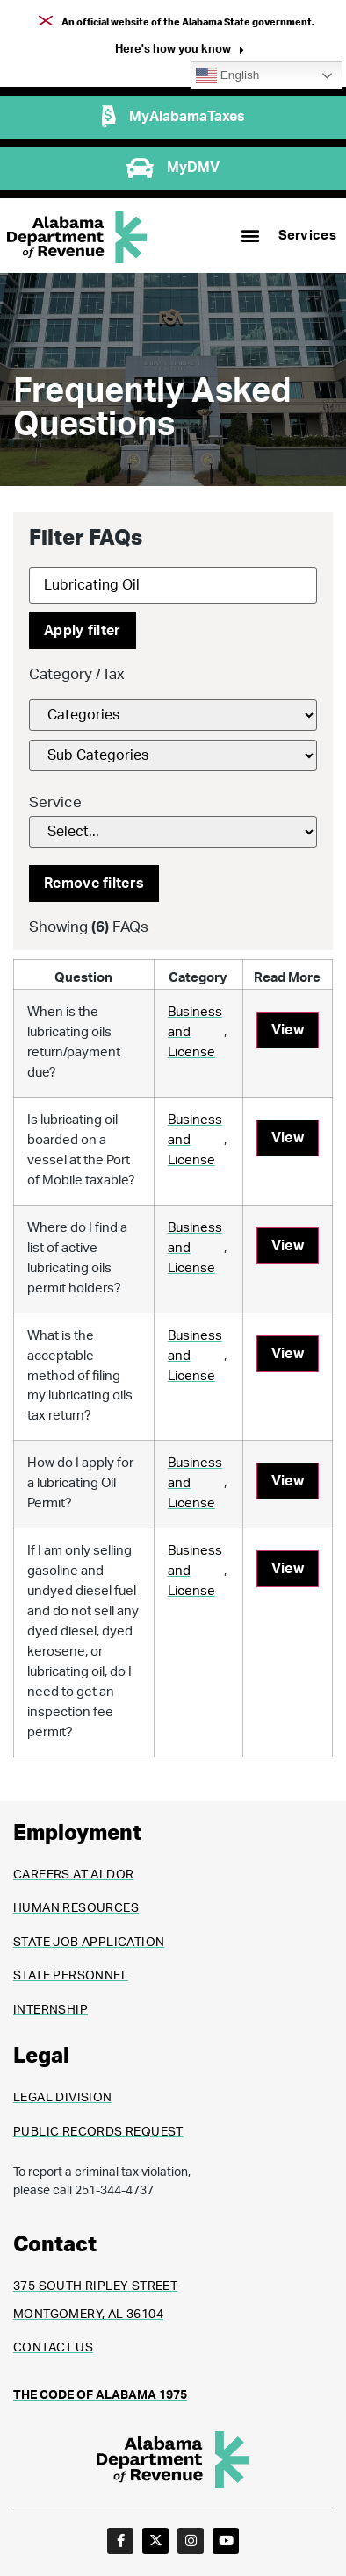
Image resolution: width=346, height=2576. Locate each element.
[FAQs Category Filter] (173, 715)
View (287, 1030)
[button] (179, 51)
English (227, 75)
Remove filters (94, 884)
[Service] (173, 832)
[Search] (173, 585)
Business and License (195, 1032)
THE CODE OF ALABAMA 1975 (100, 2395)
